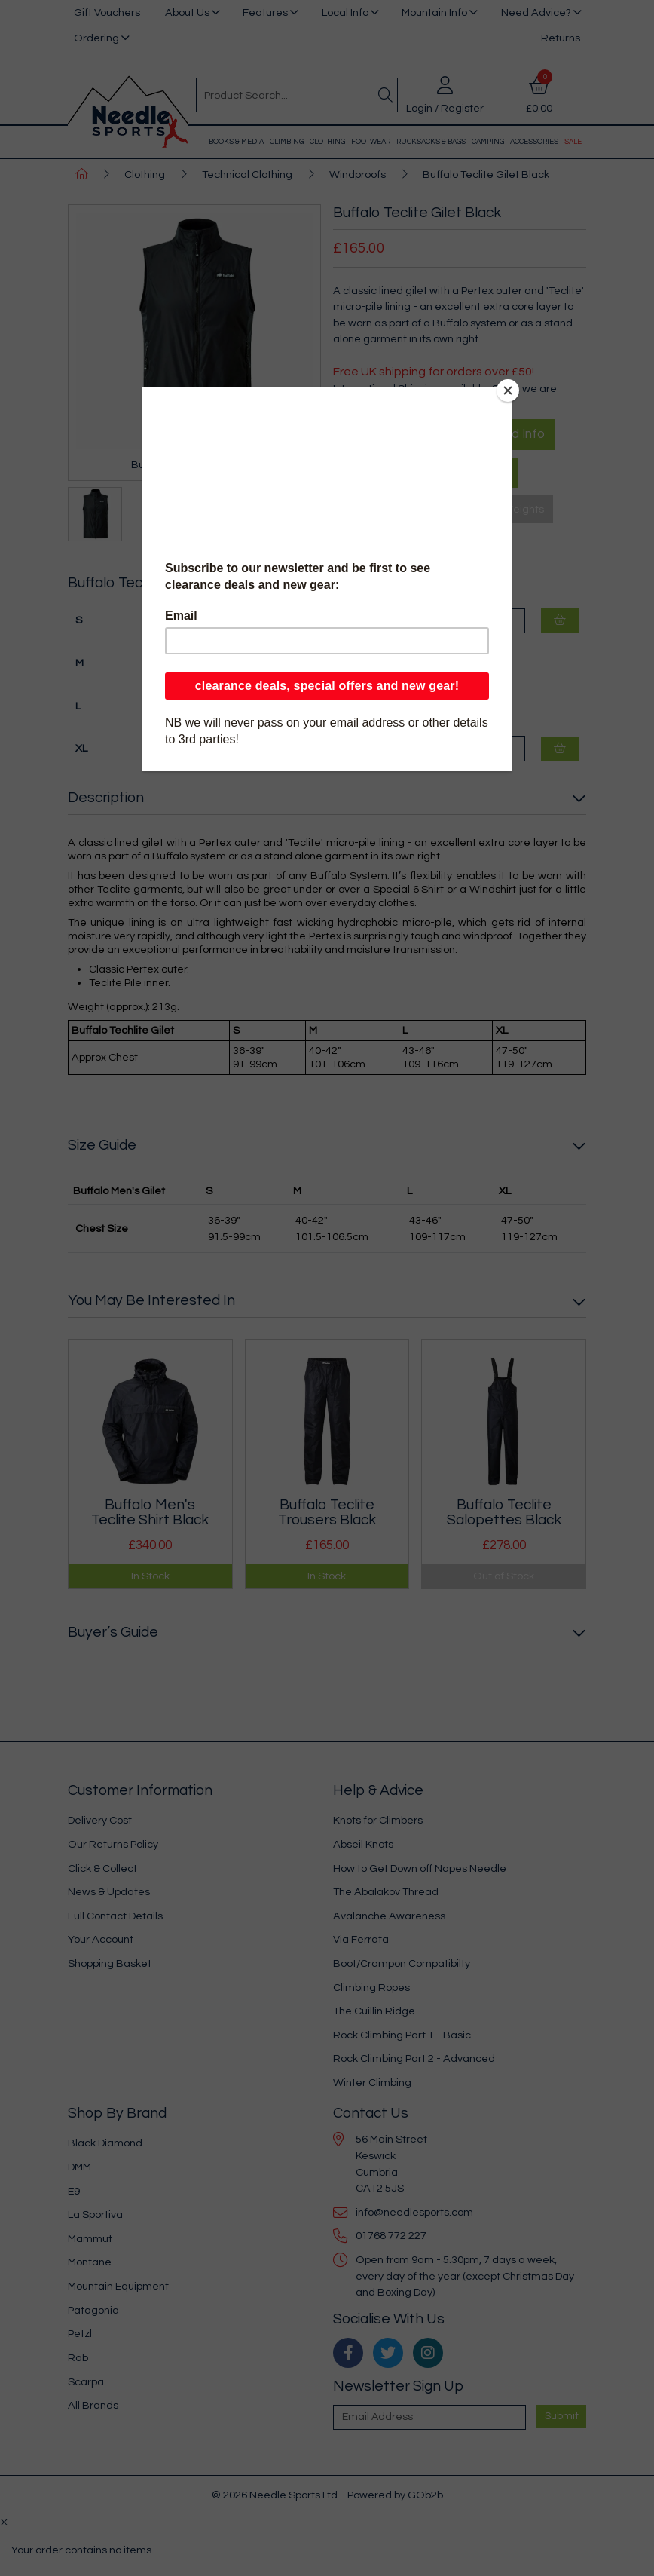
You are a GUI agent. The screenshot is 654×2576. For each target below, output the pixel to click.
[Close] (508, 390)
